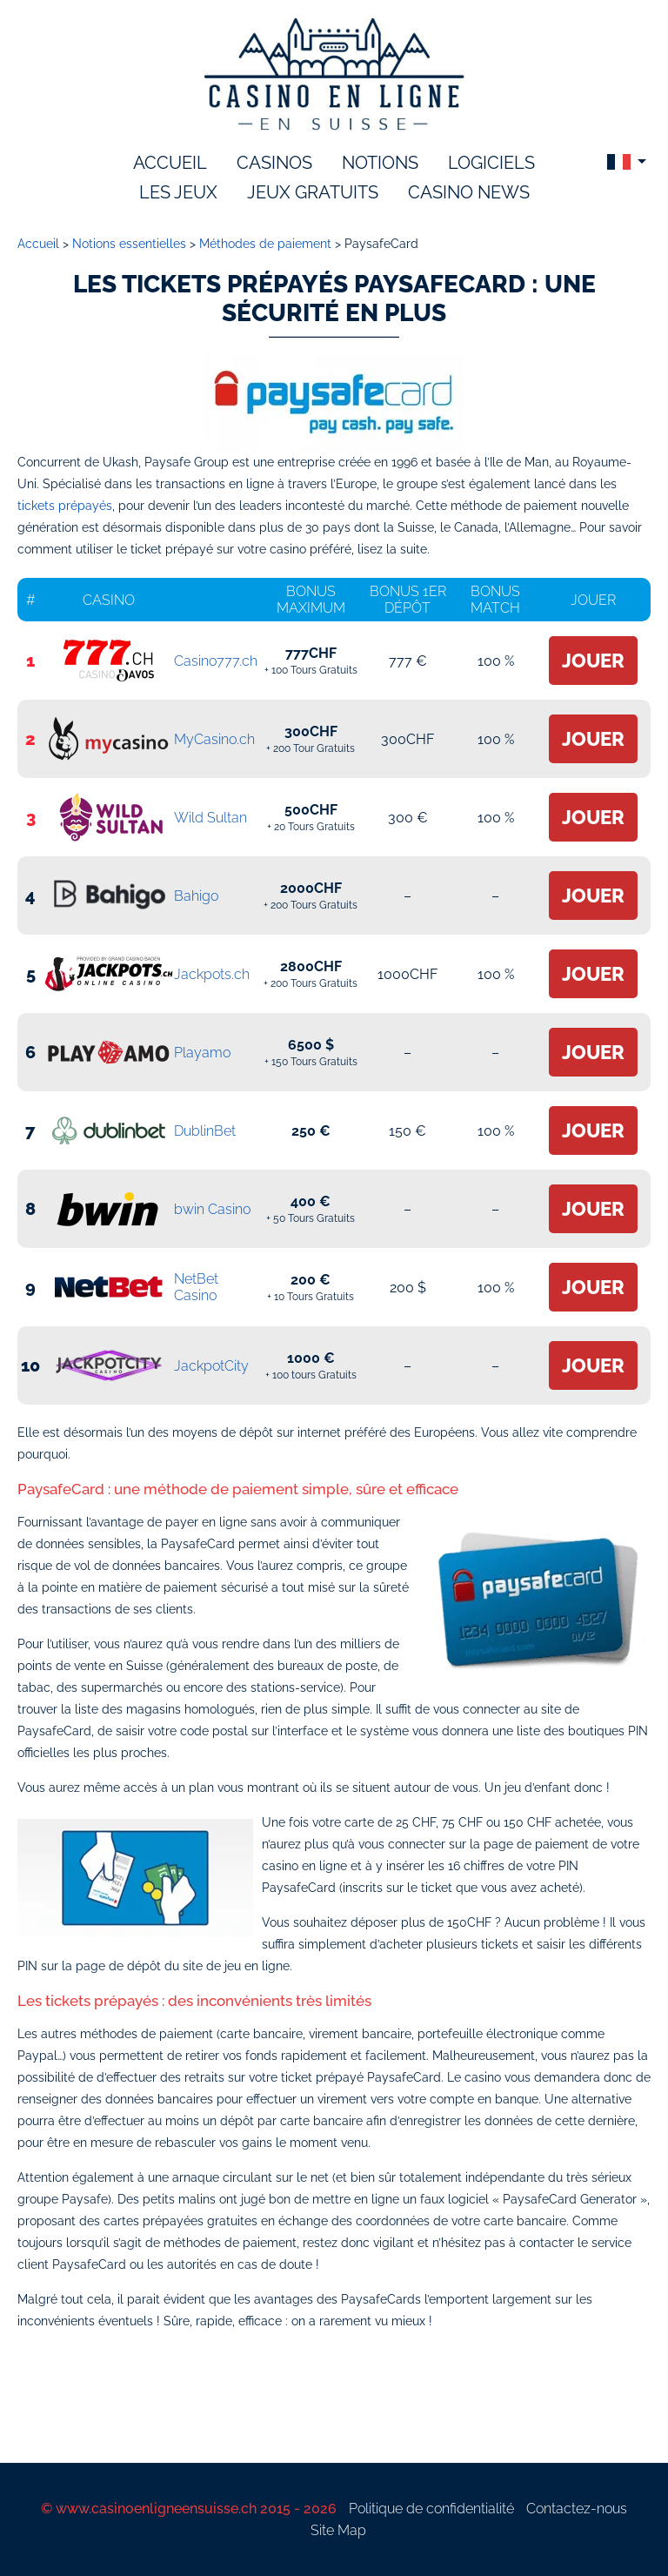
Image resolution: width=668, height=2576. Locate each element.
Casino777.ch (215, 661)
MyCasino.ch (214, 739)
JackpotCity (211, 1366)
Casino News (469, 192)
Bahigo (196, 896)
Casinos (274, 162)
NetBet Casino (196, 1287)
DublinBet (205, 1131)
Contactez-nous (576, 2508)
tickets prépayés (64, 506)
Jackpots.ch (212, 974)
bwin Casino (212, 1209)
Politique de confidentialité (431, 2508)
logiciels (491, 162)
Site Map (338, 2530)
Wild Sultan (210, 817)
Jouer (593, 660)
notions (380, 162)
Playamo (202, 1052)
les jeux (178, 192)
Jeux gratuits (312, 192)
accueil (170, 162)
